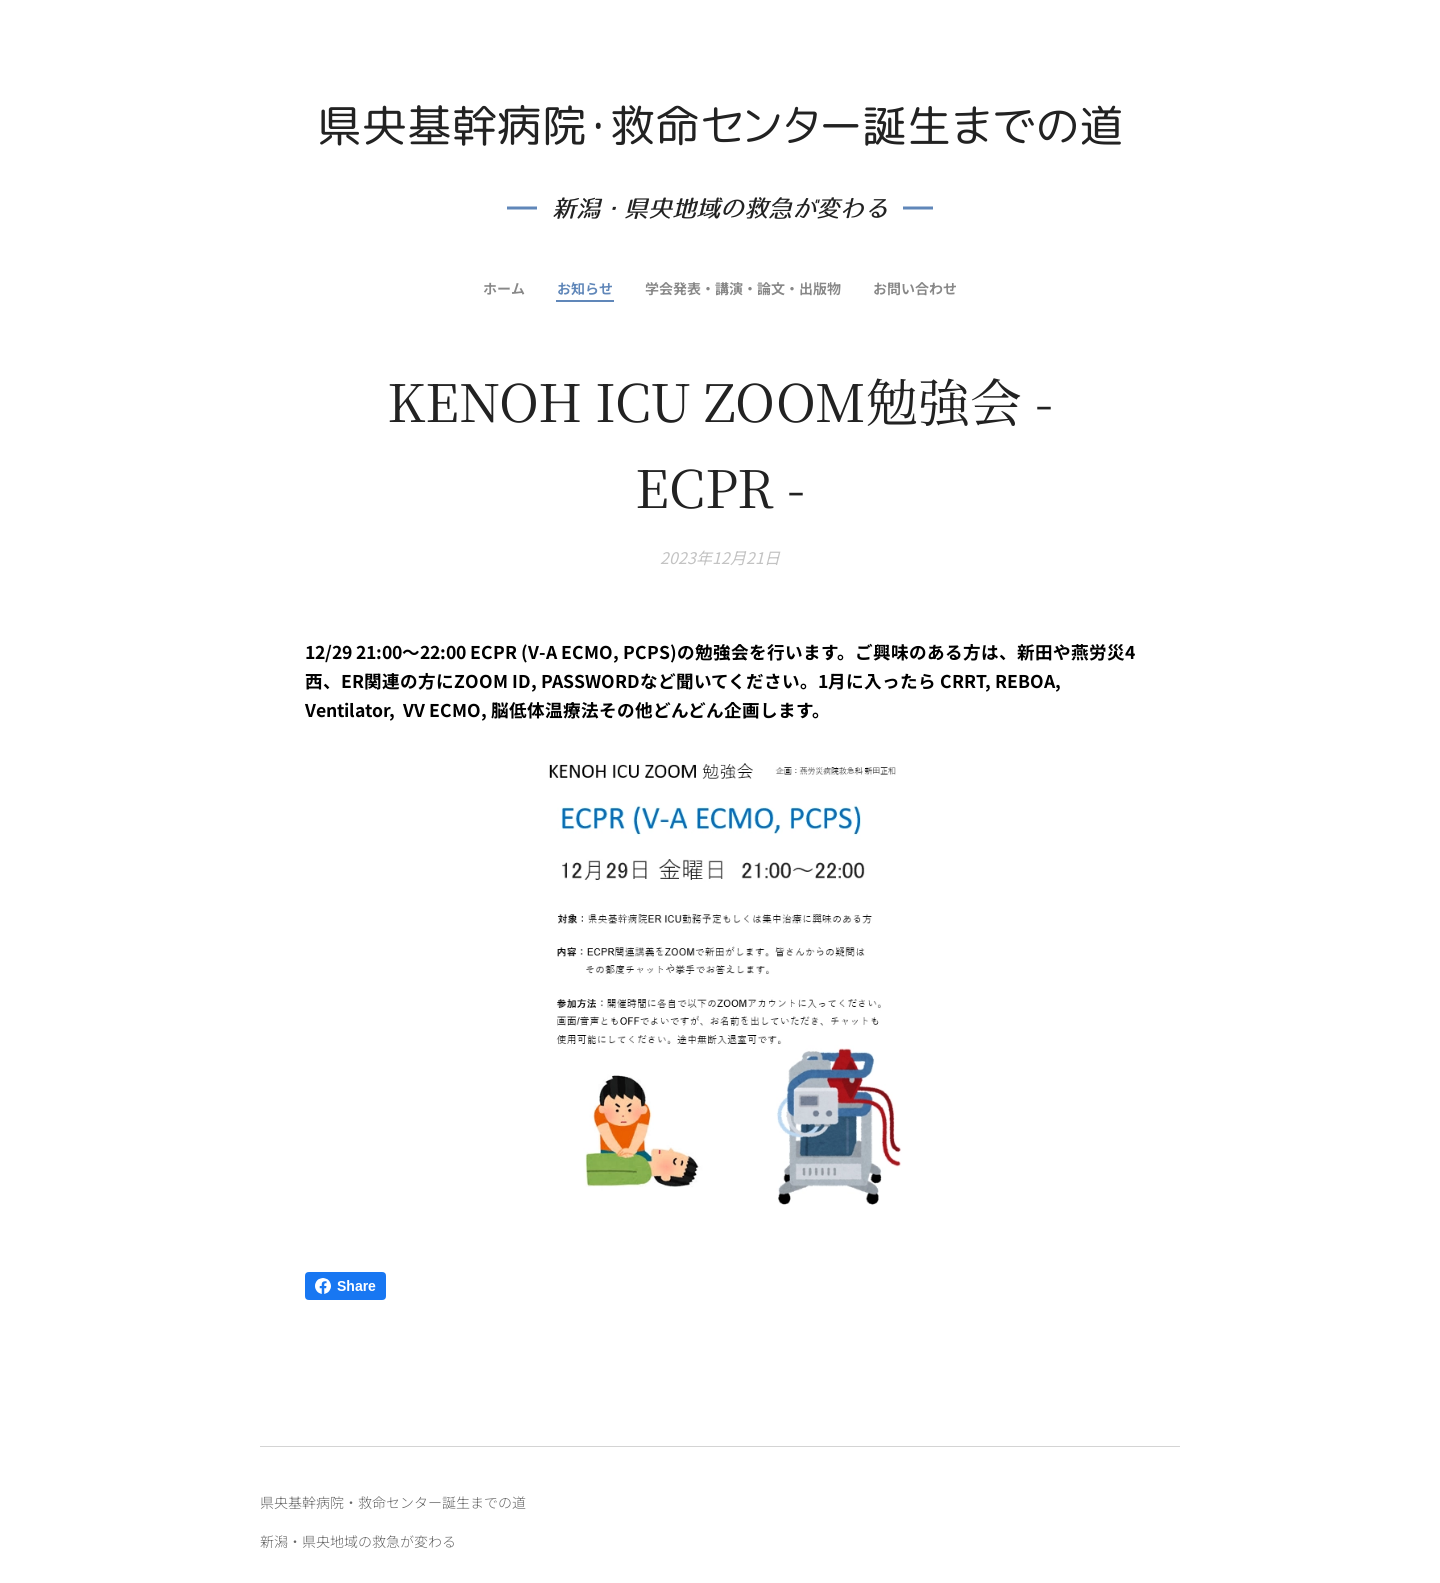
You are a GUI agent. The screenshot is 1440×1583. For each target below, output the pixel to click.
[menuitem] (500, 288)
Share (345, 1286)
